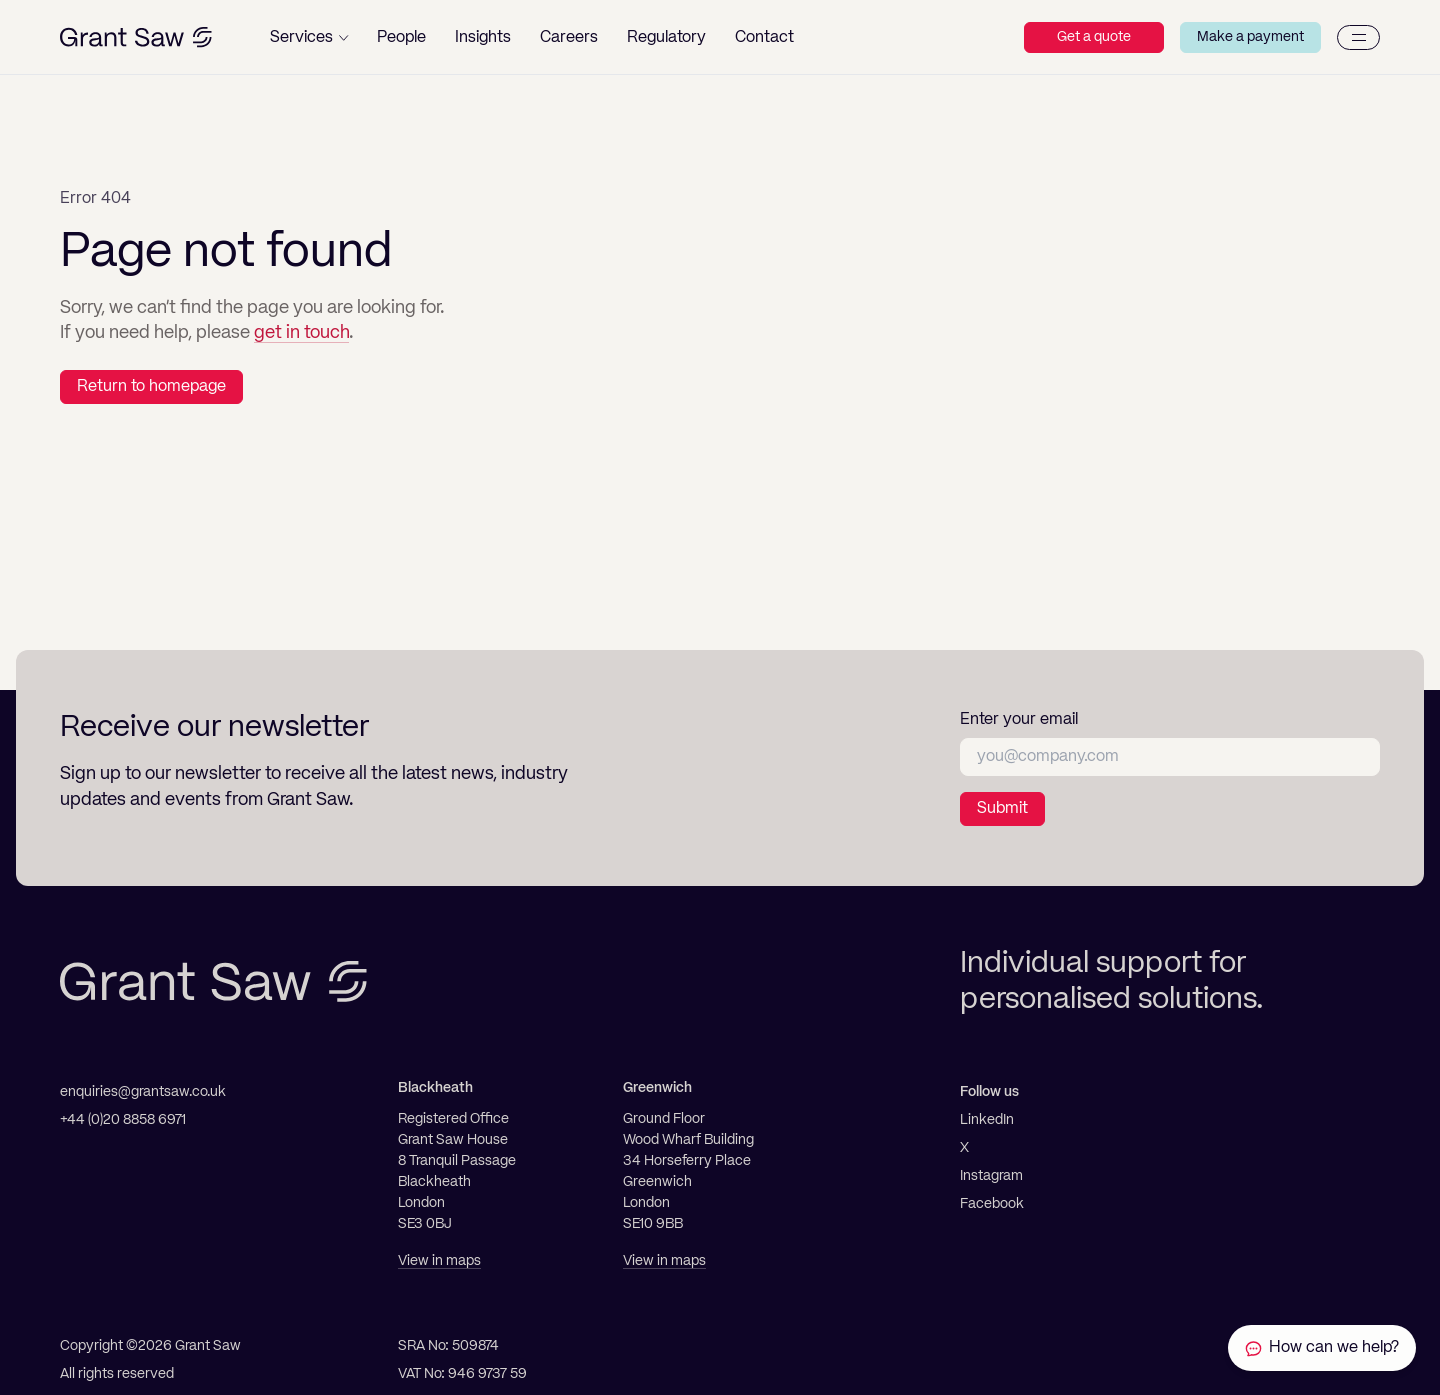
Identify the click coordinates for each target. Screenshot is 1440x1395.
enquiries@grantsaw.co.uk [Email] (143, 1092)
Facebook (992, 1204)
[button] (309, 37)
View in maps (439, 1261)
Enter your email (1019, 720)
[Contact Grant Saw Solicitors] (1322, 1348)
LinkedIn (987, 1120)
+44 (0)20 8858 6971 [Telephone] (123, 1120)
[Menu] (1358, 37)
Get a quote (1094, 37)
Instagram (991, 1176)
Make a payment (1250, 37)
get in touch (301, 333)
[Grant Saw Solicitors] (136, 37)
